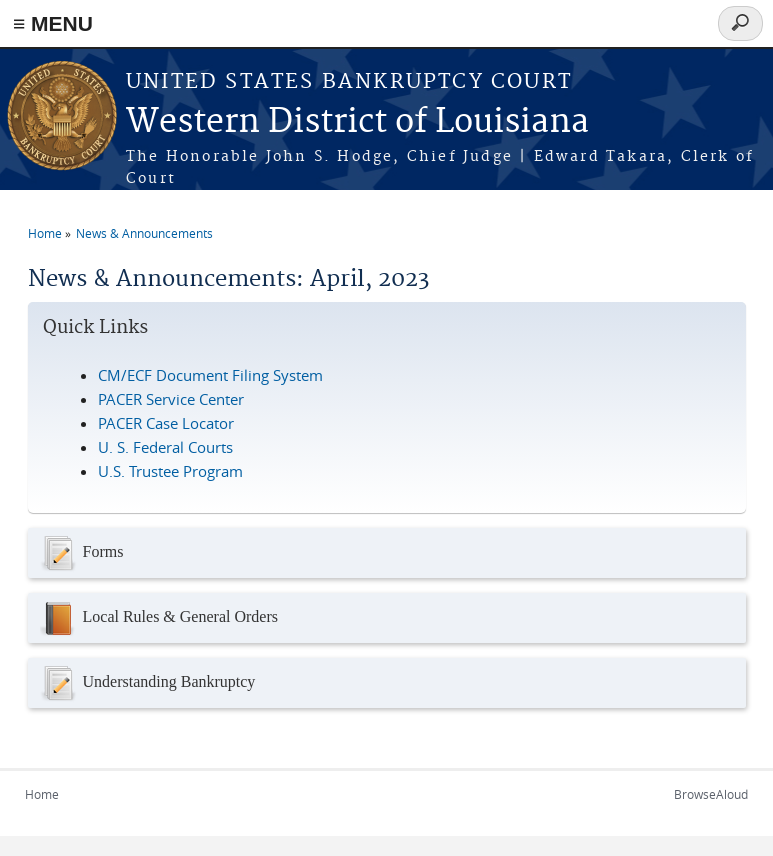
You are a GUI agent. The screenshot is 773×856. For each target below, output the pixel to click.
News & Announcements (144, 233)
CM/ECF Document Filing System (210, 375)
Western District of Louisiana (357, 122)
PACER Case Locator (166, 423)
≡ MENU (53, 23)
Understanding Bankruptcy (147, 683)
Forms (81, 553)
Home (45, 233)
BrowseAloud (711, 794)
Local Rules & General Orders (158, 618)
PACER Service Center (171, 399)
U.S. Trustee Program (170, 471)
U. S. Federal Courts (165, 447)
